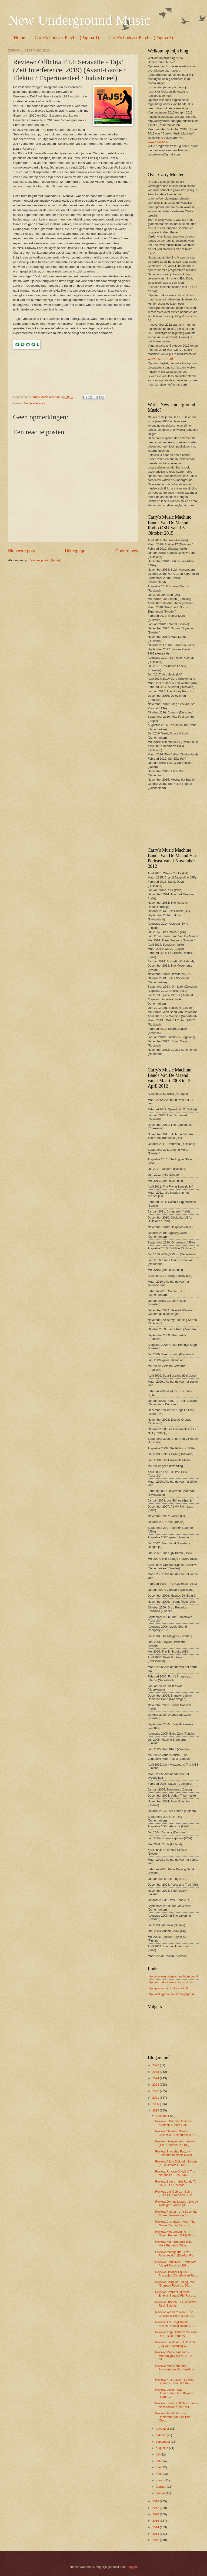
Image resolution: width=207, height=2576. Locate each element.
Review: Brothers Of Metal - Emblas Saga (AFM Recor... (175, 2293)
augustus (162, 2448)
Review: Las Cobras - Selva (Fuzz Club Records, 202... (174, 2193)
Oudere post (126, 551)
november (163, 2428)
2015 (156, 2520)
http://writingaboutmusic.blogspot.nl (171, 1994)
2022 (156, 2091)
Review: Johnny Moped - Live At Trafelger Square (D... (176, 2203)
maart (160, 2480)
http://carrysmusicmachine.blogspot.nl (173, 1976)
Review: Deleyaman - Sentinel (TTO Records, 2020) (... (175, 2142)
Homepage (75, 551)
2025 (156, 2071)
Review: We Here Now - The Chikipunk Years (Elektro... (174, 2313)
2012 (156, 2540)
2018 (156, 2501)
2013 (156, 2533)
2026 (156, 2065)
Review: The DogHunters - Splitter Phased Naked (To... (175, 2323)
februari (161, 2486)
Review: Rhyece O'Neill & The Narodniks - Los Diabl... (175, 2173)
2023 (156, 2084)
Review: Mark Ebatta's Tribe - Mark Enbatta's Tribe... (174, 2243)
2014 (156, 2527)
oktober (161, 2435)
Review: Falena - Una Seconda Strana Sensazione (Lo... (176, 2213)
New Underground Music (79, 20)
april (159, 2474)
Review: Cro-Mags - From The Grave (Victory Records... (175, 2223)
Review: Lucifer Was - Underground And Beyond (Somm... (174, 2393)
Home (19, 37)
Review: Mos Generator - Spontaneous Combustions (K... (175, 2369)
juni (158, 2461)
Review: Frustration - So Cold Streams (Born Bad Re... (174, 2381)
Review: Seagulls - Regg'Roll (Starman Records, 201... (174, 2283)
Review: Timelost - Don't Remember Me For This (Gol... (172, 2416)
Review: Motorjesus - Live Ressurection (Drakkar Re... (175, 2253)
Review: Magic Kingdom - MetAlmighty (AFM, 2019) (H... (174, 2355)
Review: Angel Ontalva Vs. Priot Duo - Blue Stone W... (176, 2333)
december (163, 2116)
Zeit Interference (34, 403)
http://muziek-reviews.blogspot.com (171, 1982)
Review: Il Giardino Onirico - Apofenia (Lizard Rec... (173, 2122)
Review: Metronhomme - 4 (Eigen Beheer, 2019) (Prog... (176, 2233)
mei (158, 2467)
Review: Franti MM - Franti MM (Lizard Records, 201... (175, 2263)
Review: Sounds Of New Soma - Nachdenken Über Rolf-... (176, 2404)
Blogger (132, 2567)
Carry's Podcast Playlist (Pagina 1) (67, 37)
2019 (156, 2110)
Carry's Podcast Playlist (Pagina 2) (141, 37)
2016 (156, 2514)
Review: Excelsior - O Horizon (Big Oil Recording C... (175, 2343)
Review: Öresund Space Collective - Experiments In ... (176, 2132)
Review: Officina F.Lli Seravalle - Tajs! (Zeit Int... (176, 2303)
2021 (156, 2097)
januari (161, 2493)
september (163, 2441)
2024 (156, 2078)
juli (158, 2454)
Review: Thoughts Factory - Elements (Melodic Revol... (174, 2153)
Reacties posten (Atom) (44, 560)
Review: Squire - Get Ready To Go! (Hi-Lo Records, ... (175, 2183)
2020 (156, 2104)
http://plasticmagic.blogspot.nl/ (168, 1988)
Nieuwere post (21, 551)
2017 (156, 2508)
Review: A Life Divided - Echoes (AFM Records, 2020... (176, 2163)
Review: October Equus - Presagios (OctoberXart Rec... (177, 2273)
